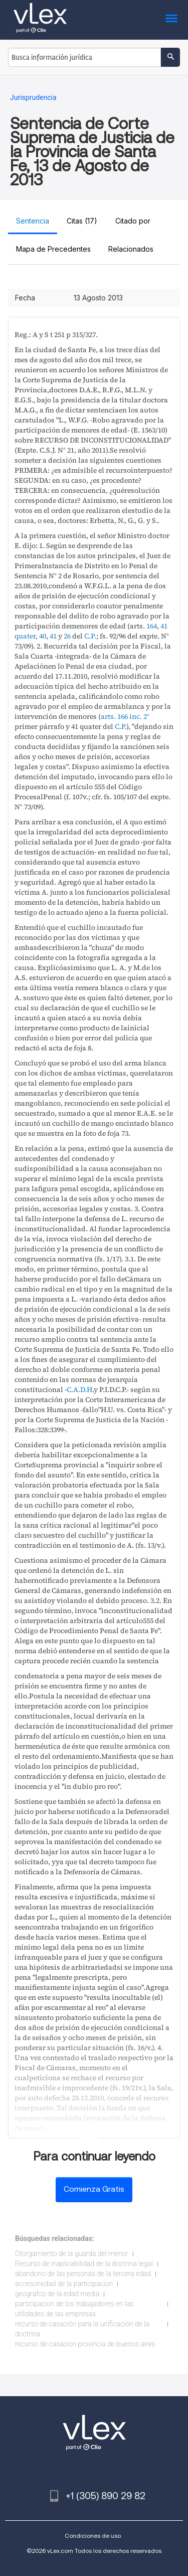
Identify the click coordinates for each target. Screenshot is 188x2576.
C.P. (90, 636)
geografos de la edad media (57, 2294)
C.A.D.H (79, 1389)
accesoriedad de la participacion (64, 2284)
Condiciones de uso (93, 2535)
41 (53, 636)
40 (42, 636)
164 (151, 626)
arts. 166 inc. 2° (125, 716)
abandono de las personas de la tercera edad (83, 2274)
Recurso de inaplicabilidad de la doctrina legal (84, 2264)
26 (67, 636)
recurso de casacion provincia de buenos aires (85, 2344)
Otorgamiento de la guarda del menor (71, 2253)
